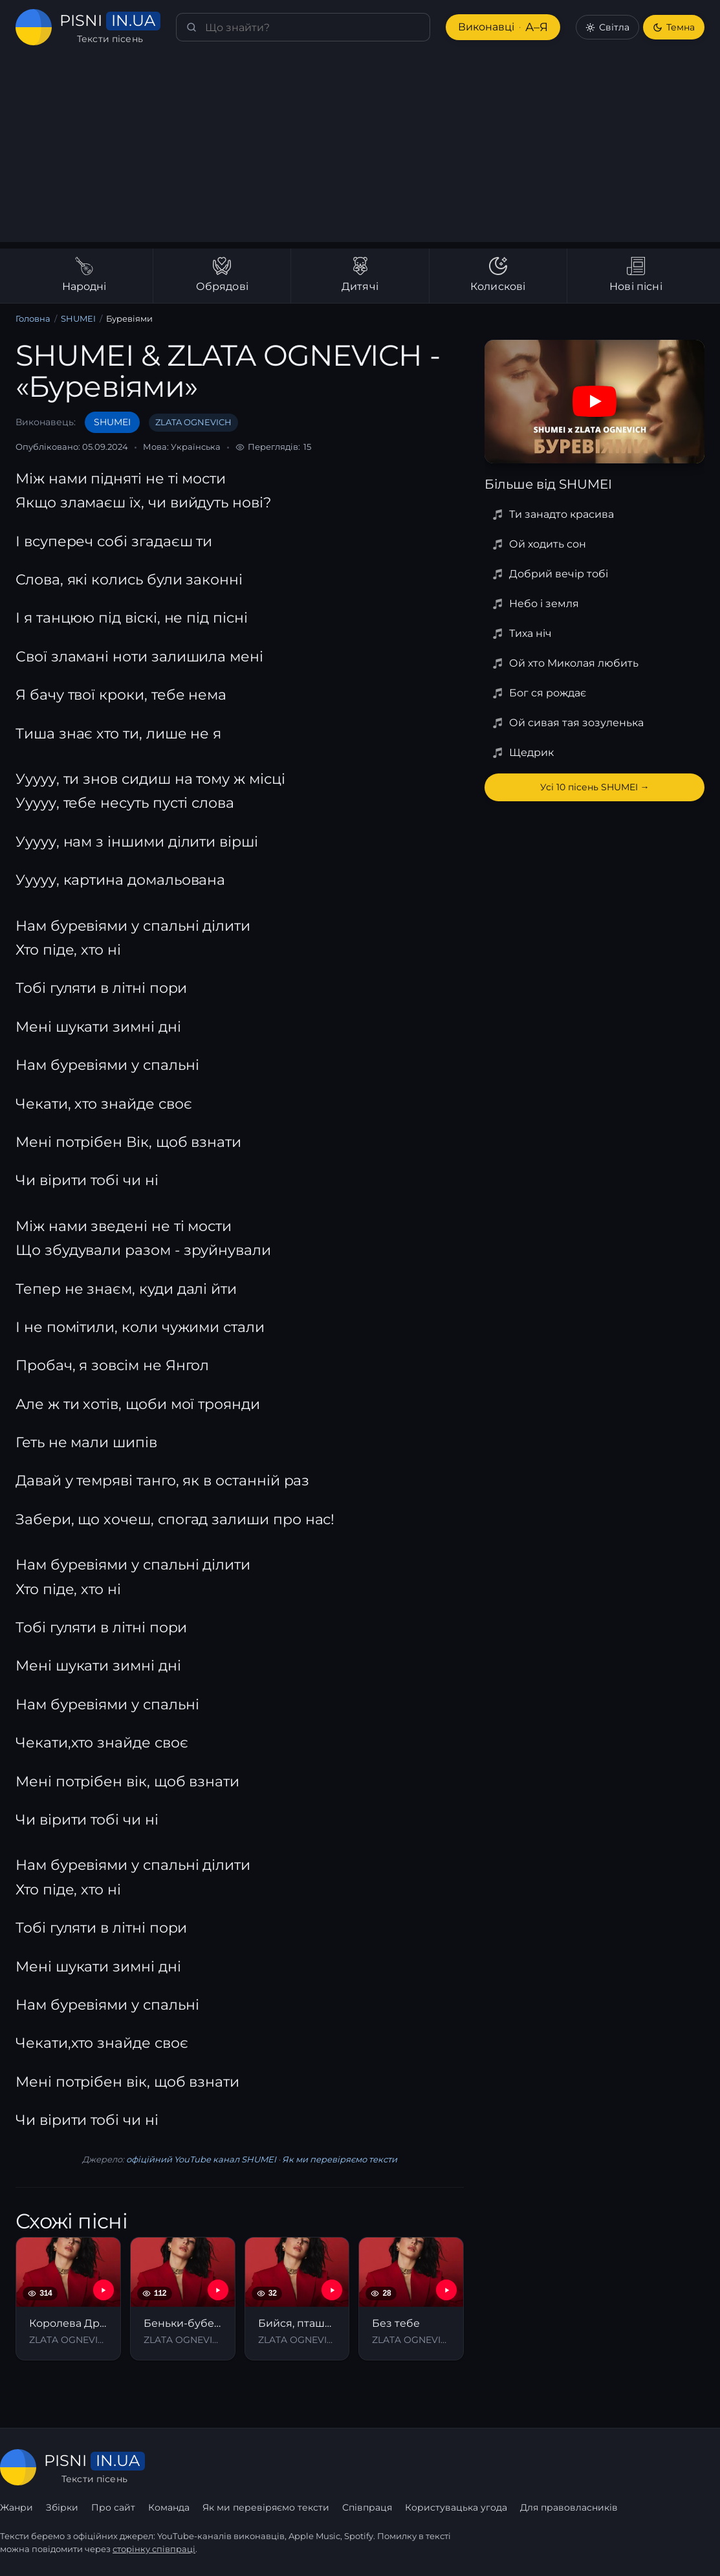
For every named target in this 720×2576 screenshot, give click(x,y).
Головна (33, 319)
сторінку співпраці (154, 2549)
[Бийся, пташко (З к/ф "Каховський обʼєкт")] (297, 2298)
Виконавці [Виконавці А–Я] (502, 27)
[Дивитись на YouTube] (594, 401)
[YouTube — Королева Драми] (103, 2290)
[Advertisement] (360, 151)
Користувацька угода (454, 2507)
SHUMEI (77, 319)
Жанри (16, 2507)
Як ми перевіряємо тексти (335, 2159)
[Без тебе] (411, 2298)
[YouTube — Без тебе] (446, 2290)
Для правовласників (566, 2507)
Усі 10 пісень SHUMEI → (594, 787)
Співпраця (366, 2507)
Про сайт (113, 2507)
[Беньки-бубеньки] (183, 2298)
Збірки (62, 2507)
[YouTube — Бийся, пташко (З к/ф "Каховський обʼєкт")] (332, 2290)
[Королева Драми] (68, 2298)
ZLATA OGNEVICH (186, 422)
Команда (168, 2507)
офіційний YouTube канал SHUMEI (201, 2159)
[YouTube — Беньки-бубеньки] (218, 2290)
